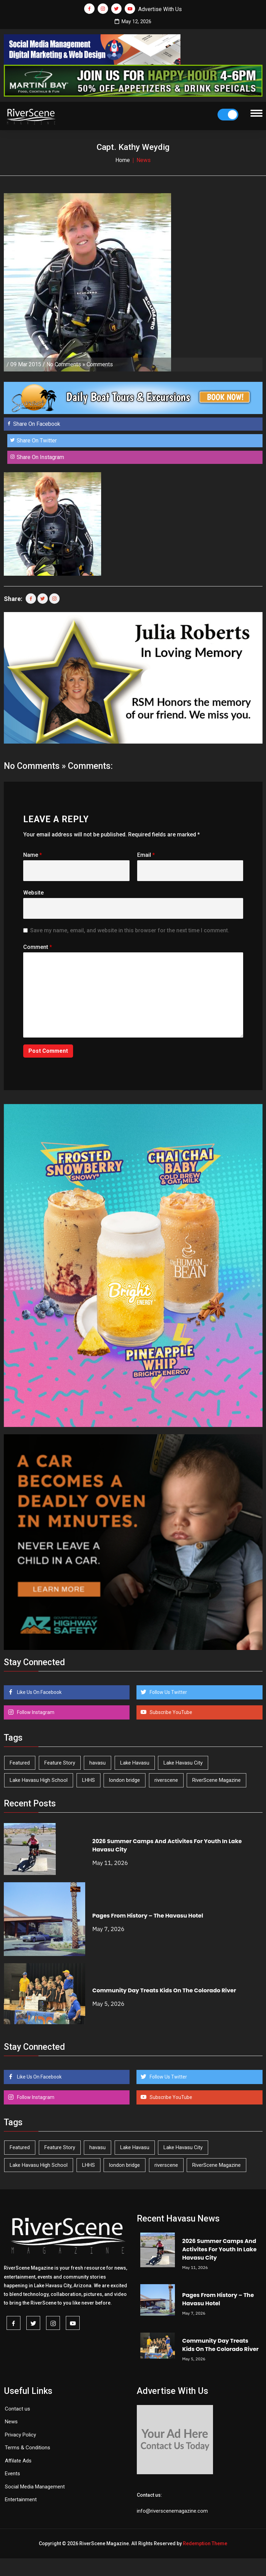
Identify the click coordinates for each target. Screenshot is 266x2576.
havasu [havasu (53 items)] (97, 1763)
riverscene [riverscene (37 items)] (166, 1780)
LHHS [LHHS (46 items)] (88, 1780)
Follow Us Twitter (168, 1692)
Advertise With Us (160, 9)
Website (33, 892)
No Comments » (65, 364)
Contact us (17, 2409)
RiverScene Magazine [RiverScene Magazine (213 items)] (216, 1780)
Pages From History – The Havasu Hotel (147, 1916)
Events (12, 2473)
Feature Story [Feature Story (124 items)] (59, 1763)
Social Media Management (35, 2487)
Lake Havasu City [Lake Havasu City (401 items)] (183, 1763)
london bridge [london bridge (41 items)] (124, 1780)
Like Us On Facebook (39, 1692)
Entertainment (21, 2499)
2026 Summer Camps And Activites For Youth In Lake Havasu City (219, 2249)
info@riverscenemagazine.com (172, 2511)
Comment (37, 947)
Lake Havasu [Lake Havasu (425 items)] (134, 1763)
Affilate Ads (18, 2461)
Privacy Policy (20, 2435)
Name (32, 855)
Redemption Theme (205, 2543)
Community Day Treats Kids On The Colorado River (164, 1990)
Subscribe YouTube (170, 1712)
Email (146, 855)
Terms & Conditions (27, 2447)
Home (122, 160)
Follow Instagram (35, 1712)
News (11, 2421)
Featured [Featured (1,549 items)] (20, 1763)
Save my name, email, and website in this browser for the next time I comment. (129, 930)
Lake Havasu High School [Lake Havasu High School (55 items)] (39, 1780)
